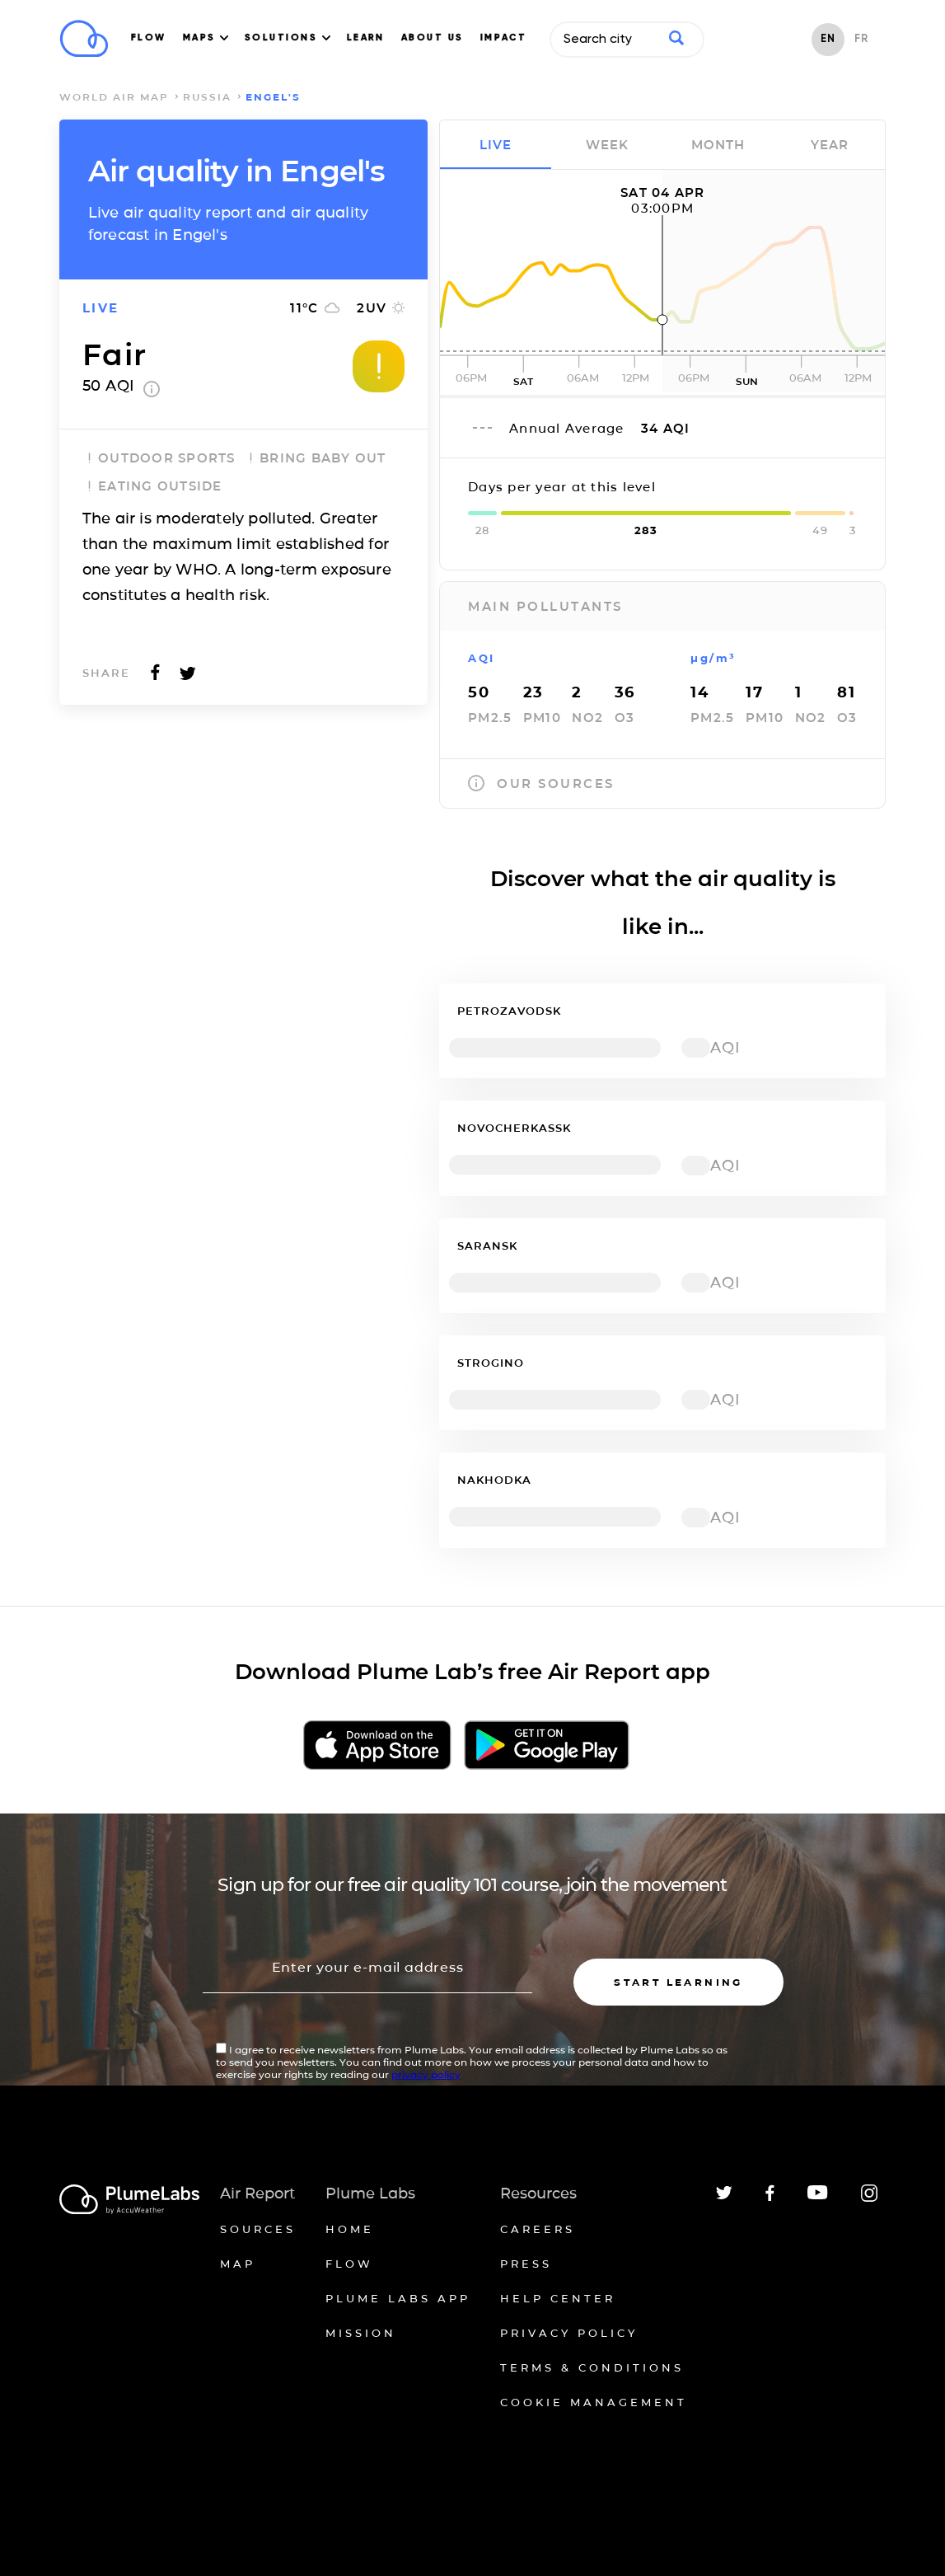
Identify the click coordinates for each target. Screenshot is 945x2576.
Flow (349, 2263)
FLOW (148, 37)
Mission (360, 2332)
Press (526, 2263)
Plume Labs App (397, 2298)
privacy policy (426, 2074)
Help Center (557, 2298)
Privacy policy (569, 2332)
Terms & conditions (592, 2367)
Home (349, 2229)
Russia (207, 97)
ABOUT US (432, 37)
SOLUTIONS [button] (287, 37)
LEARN (366, 37)
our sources (541, 783)
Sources (258, 2229)
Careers (537, 2229)
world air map (114, 97)
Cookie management (593, 2402)
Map (237, 2263)
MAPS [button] (205, 37)
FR (861, 39)
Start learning (678, 1982)
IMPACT (503, 37)
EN (828, 39)
